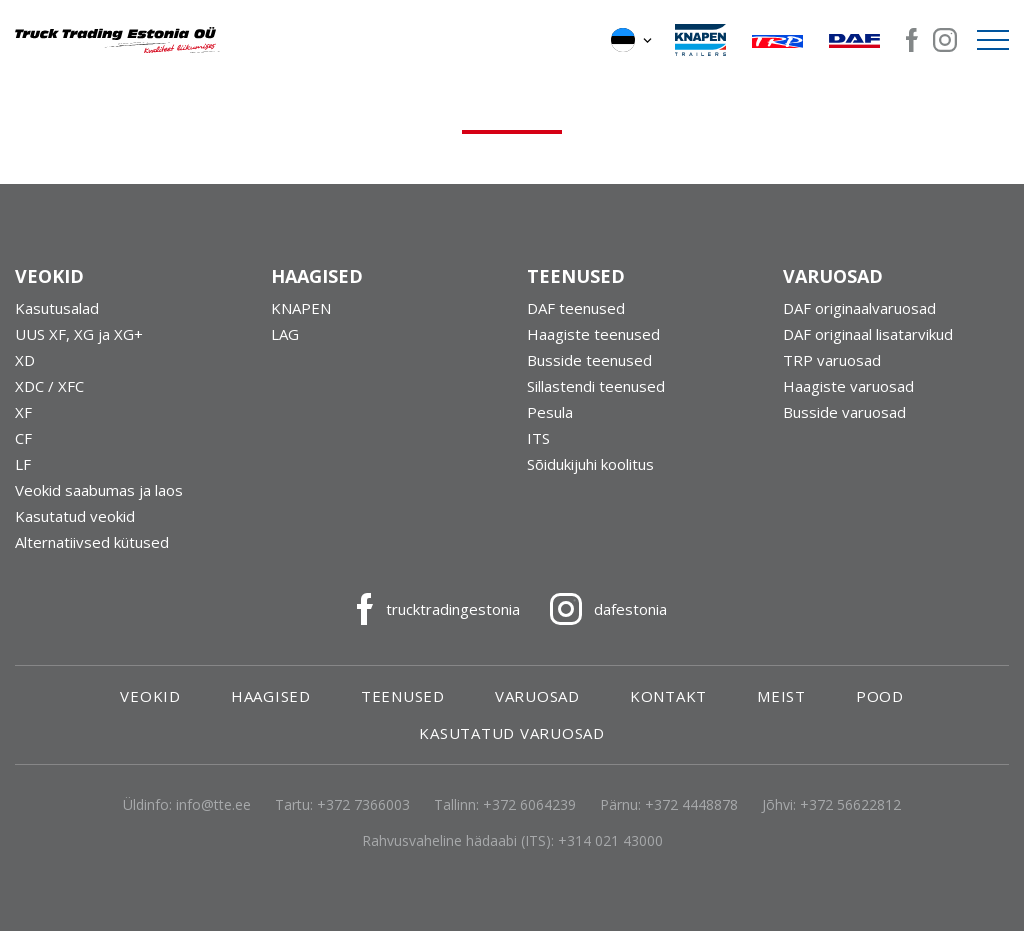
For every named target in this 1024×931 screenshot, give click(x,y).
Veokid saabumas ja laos (99, 490)
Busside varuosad (844, 412)
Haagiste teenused (593, 334)
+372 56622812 (850, 804)
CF (23, 438)
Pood (880, 696)
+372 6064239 (529, 804)
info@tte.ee (213, 804)
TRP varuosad (832, 360)
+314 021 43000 (610, 840)
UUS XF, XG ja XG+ (79, 334)
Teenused (403, 696)
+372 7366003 (363, 804)
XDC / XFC (49, 386)
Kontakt (668, 696)
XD (25, 360)
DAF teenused (576, 308)
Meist (781, 696)
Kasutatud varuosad (512, 733)
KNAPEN (301, 308)
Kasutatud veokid (75, 516)
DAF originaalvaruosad (859, 308)
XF (23, 412)
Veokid (150, 696)
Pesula (550, 412)
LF (23, 464)
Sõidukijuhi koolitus (590, 464)
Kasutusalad (57, 308)
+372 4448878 (691, 804)
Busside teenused (589, 360)
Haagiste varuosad (848, 386)
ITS (538, 438)
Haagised (271, 696)
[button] (633, 40)
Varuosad (537, 696)
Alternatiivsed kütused (92, 542)
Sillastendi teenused (596, 386)
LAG (285, 334)
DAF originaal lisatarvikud (868, 334)
